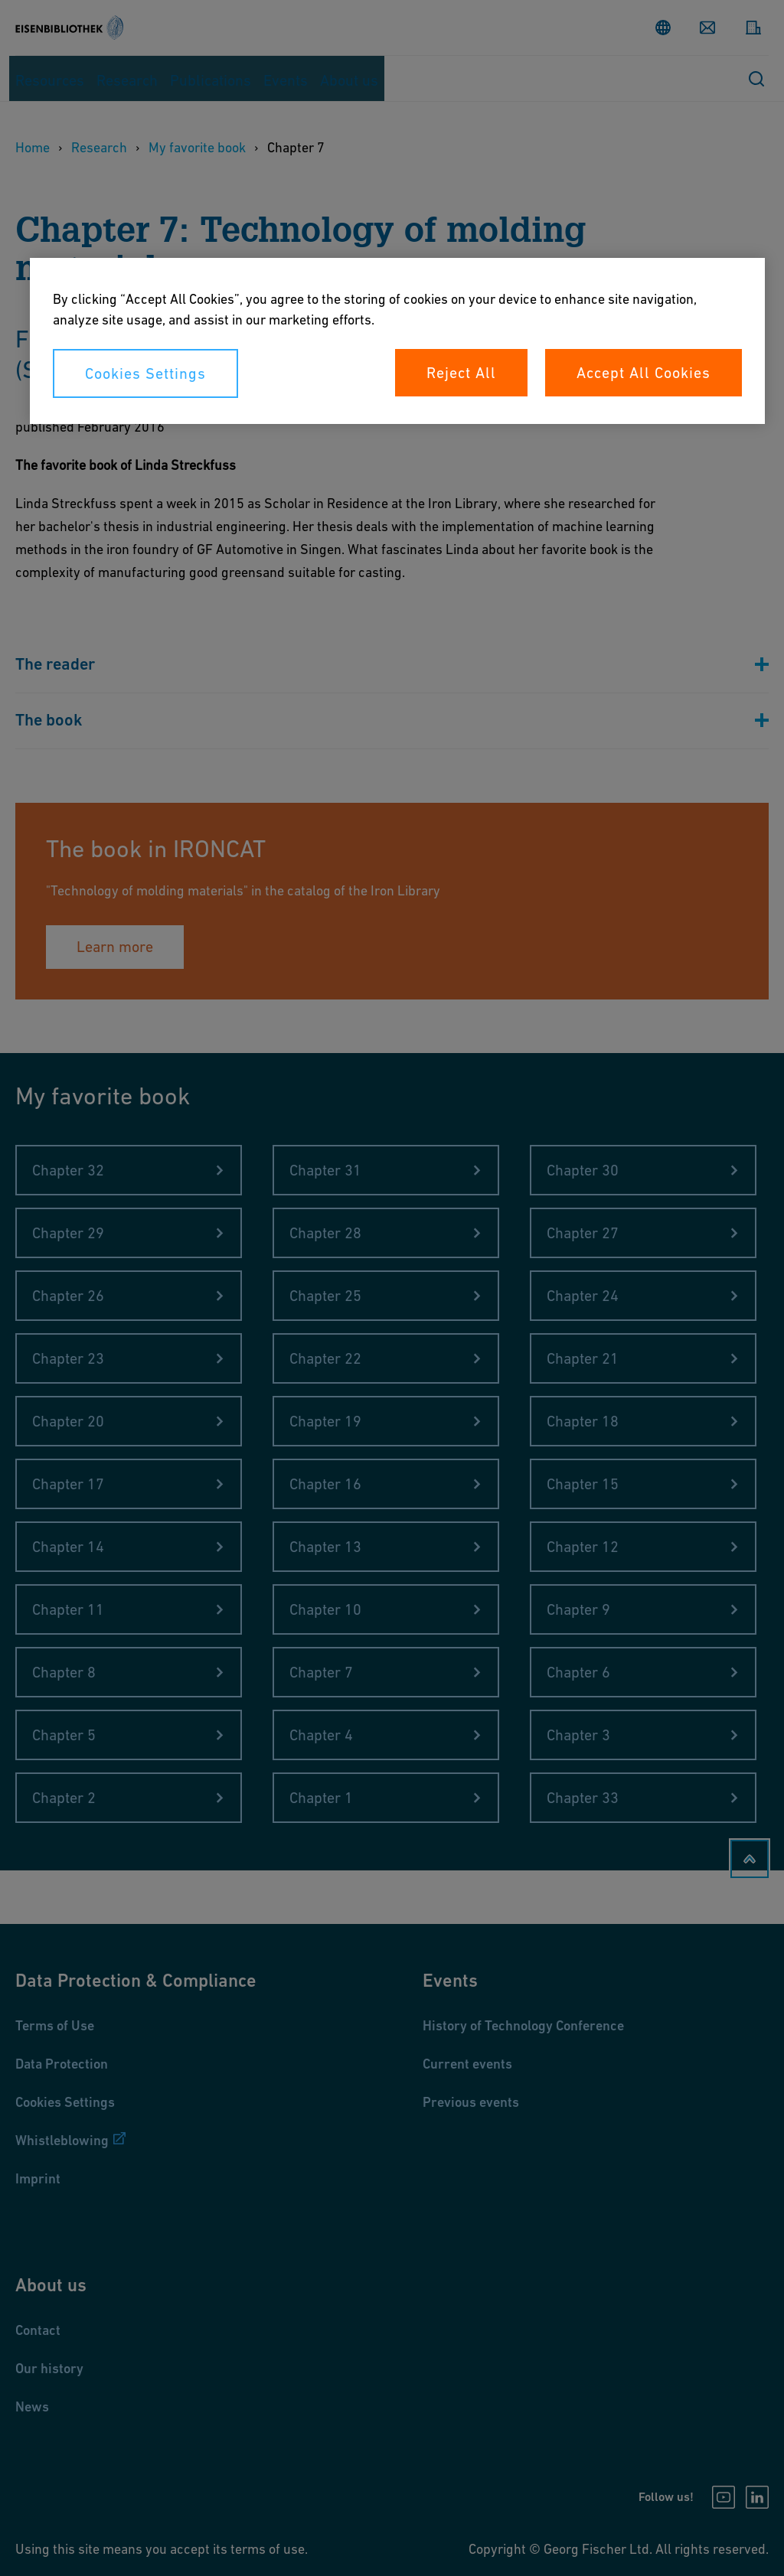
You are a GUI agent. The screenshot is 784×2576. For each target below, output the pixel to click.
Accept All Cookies (643, 372)
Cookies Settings (145, 373)
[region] (397, 341)
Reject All (461, 372)
